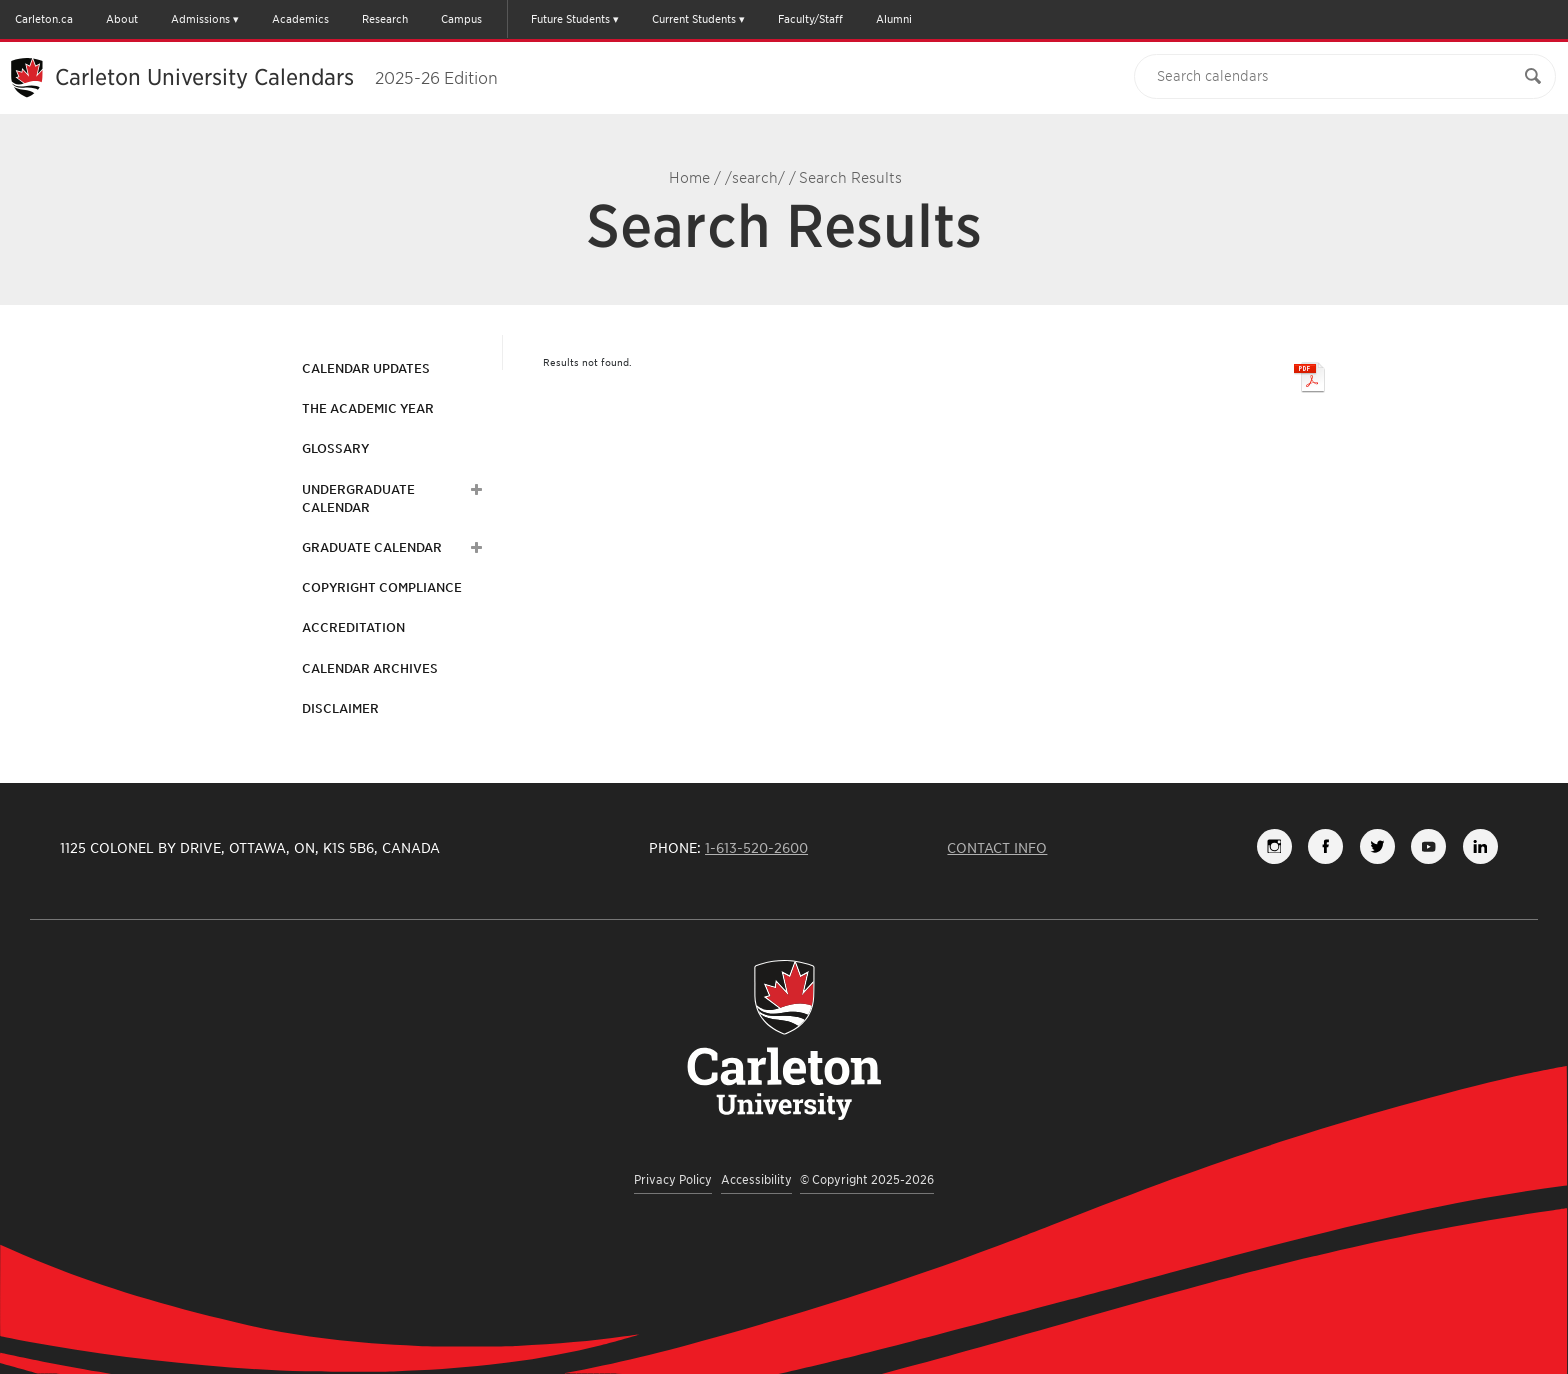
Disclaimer (340, 708)
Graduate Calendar (372, 547)
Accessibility (756, 1179)
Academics (300, 19)
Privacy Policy (673, 1179)
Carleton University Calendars (276, 77)
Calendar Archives (370, 668)
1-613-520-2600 (756, 848)
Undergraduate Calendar (358, 498)
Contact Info (997, 848)
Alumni (894, 19)
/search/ (755, 178)
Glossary (335, 448)
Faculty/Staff (810, 19)
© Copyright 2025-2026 (867, 1179)
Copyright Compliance (382, 587)
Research (385, 19)
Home (689, 178)
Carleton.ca (44, 19)
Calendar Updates (366, 368)
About (122, 19)
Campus (461, 19)
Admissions (200, 19)
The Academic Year (368, 408)
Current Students (694, 19)
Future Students (570, 19)
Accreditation (353, 627)
